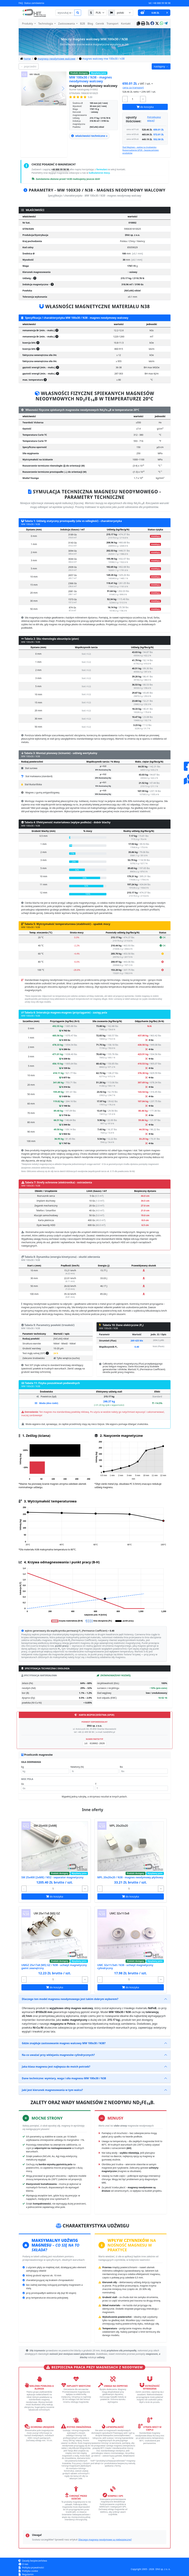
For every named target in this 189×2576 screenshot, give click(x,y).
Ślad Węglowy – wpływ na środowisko (139, 147)
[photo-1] (46, 101)
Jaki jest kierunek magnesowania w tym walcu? (52, 2090)
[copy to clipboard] (138, 23)
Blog (90, 23)
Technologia (46, 23)
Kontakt (126, 23)
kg (22, 1766)
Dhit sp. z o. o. (162, 2569)
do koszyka (145, 107)
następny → (162, 66)
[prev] (24, 88)
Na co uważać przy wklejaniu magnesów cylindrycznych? (58, 2055)
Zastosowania (67, 23)
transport (133, 87)
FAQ (21, 3)
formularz (102, 169)
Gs (22, 1783)
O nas (23, 2564)
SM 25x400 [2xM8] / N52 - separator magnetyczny (52, 1877)
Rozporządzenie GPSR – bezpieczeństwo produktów (140, 151)
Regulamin (26, 2574)
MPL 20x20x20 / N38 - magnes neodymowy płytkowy (130, 1877)
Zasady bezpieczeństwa (33, 2560)
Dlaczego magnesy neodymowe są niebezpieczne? (105, 2539)
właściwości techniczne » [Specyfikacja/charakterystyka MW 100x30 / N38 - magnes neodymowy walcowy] (89, 136)
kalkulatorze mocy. (99, 172)
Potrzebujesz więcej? (154, 118)
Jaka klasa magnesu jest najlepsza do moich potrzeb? (56, 2066)
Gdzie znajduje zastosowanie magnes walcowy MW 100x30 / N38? (64, 2043)
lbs (121, 1766)
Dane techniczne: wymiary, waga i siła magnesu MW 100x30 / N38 (64, 2078)
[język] (124, 13)
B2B (82, 23)
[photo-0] (40, 101)
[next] (63, 88)
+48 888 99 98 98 (161, 3)
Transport (112, 23)
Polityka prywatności (31, 2567)
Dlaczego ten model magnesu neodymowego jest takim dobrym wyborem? (70, 1999)
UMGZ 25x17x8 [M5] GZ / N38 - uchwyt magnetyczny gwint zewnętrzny (54, 1966)
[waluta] (100, 13)
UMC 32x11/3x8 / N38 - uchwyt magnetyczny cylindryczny (125, 1966)
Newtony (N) (77, 1766)
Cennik (100, 23)
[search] (64, 13)
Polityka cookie (28, 2570)
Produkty (28, 23)
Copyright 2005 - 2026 (142, 2569)
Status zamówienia (34, 3)
